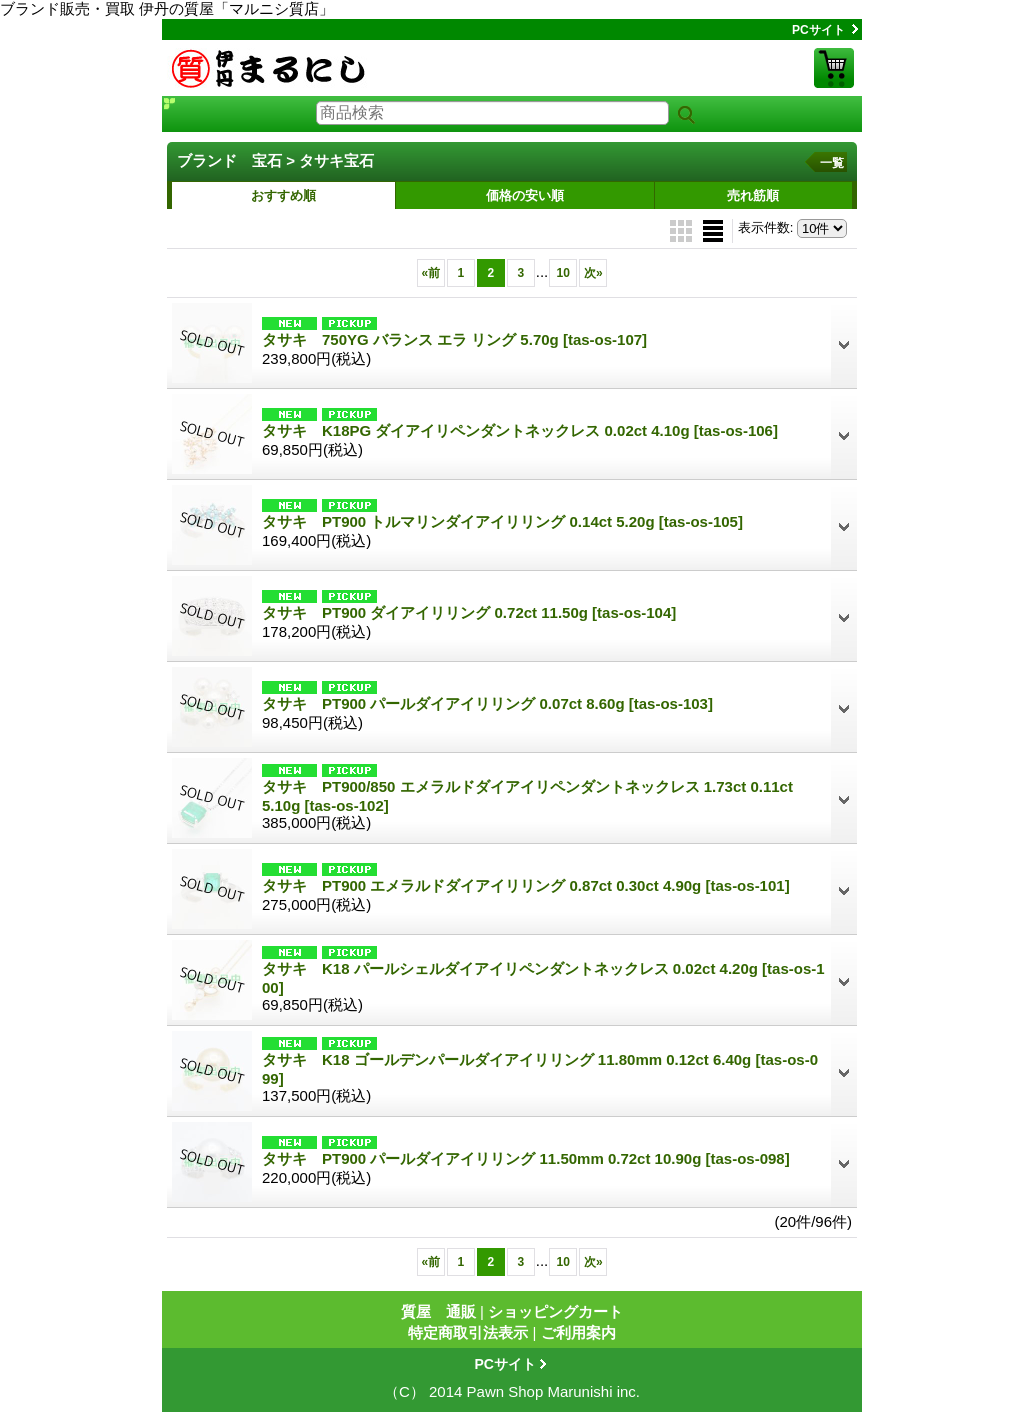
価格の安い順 (525, 195)
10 (563, 273)
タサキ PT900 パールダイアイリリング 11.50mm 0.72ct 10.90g (526, 1158)
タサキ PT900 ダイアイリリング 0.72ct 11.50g (469, 612)
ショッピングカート (834, 68)
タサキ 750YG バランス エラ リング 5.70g (454, 339)
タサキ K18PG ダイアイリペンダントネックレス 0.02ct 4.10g (520, 430)
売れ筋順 (753, 195)
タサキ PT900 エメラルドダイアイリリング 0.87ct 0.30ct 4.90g (526, 885)
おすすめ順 (283, 195)
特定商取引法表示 (468, 1332)
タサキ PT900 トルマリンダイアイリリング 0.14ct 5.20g (502, 521)
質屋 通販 (438, 1311)
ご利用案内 (578, 1332)
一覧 (832, 163)
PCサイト (818, 30)
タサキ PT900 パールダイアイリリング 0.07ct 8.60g (487, 703)
